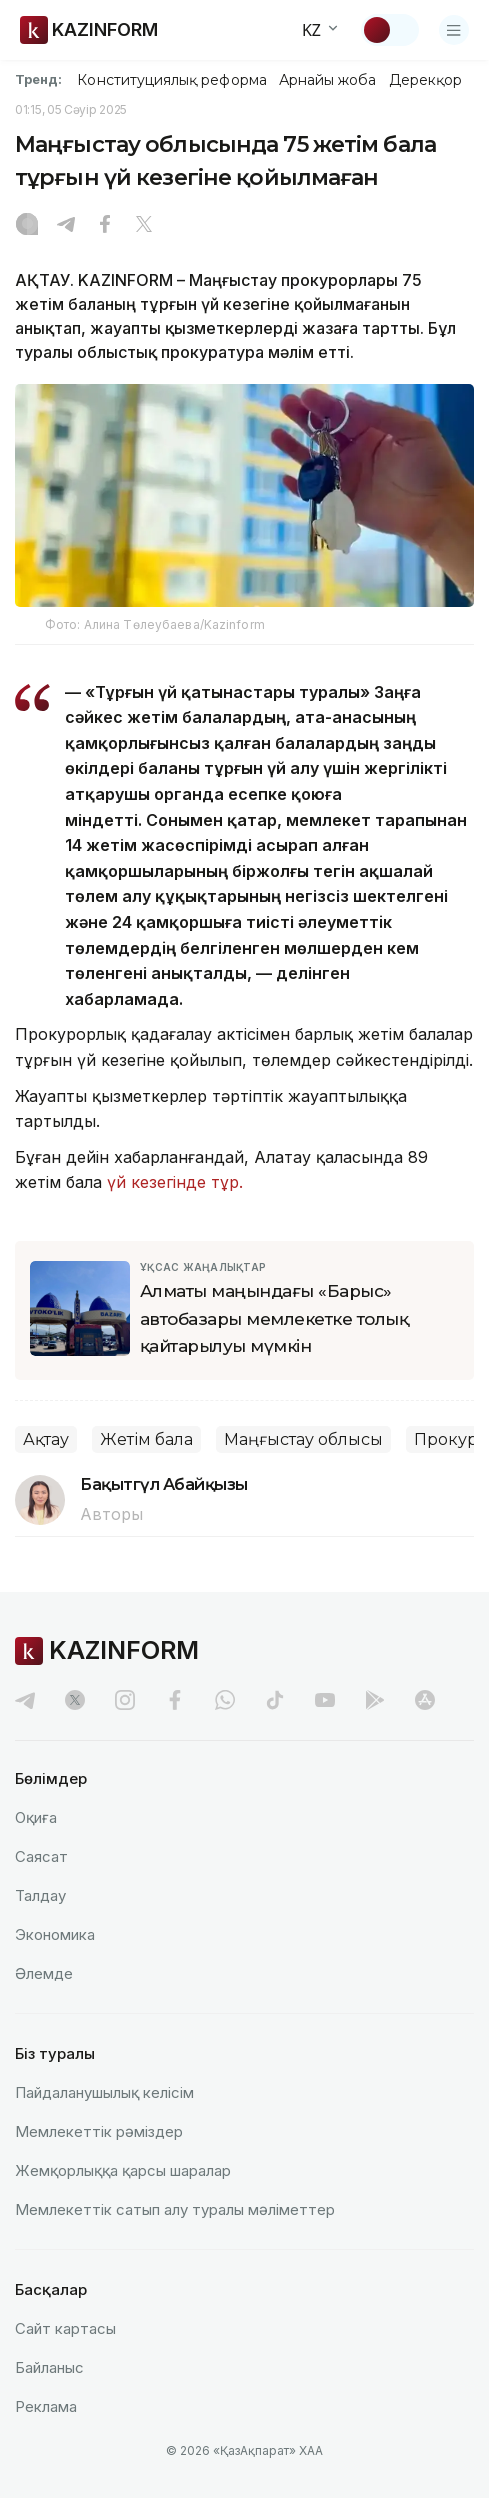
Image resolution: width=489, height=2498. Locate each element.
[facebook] (175, 1700)
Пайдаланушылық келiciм (104, 2092)
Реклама (46, 2406)
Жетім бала (146, 1439)
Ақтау (46, 1439)
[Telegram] (66, 226)
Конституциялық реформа (171, 80)
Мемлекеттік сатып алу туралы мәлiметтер (175, 2209)
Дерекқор (426, 80)
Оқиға (36, 1817)
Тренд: (38, 79)
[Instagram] (27, 226)
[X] (144, 226)
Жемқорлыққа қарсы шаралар (123, 2170)
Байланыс (49, 2367)
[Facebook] (105, 226)
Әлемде (44, 1973)
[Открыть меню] (454, 30)
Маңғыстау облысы (303, 1439)
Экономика (55, 1934)
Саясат (41, 1856)
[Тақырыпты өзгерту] (390, 30)
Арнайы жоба (328, 80)
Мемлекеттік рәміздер (99, 2131)
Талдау (40, 1895)
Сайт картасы (65, 2328)
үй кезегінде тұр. (175, 1182)
